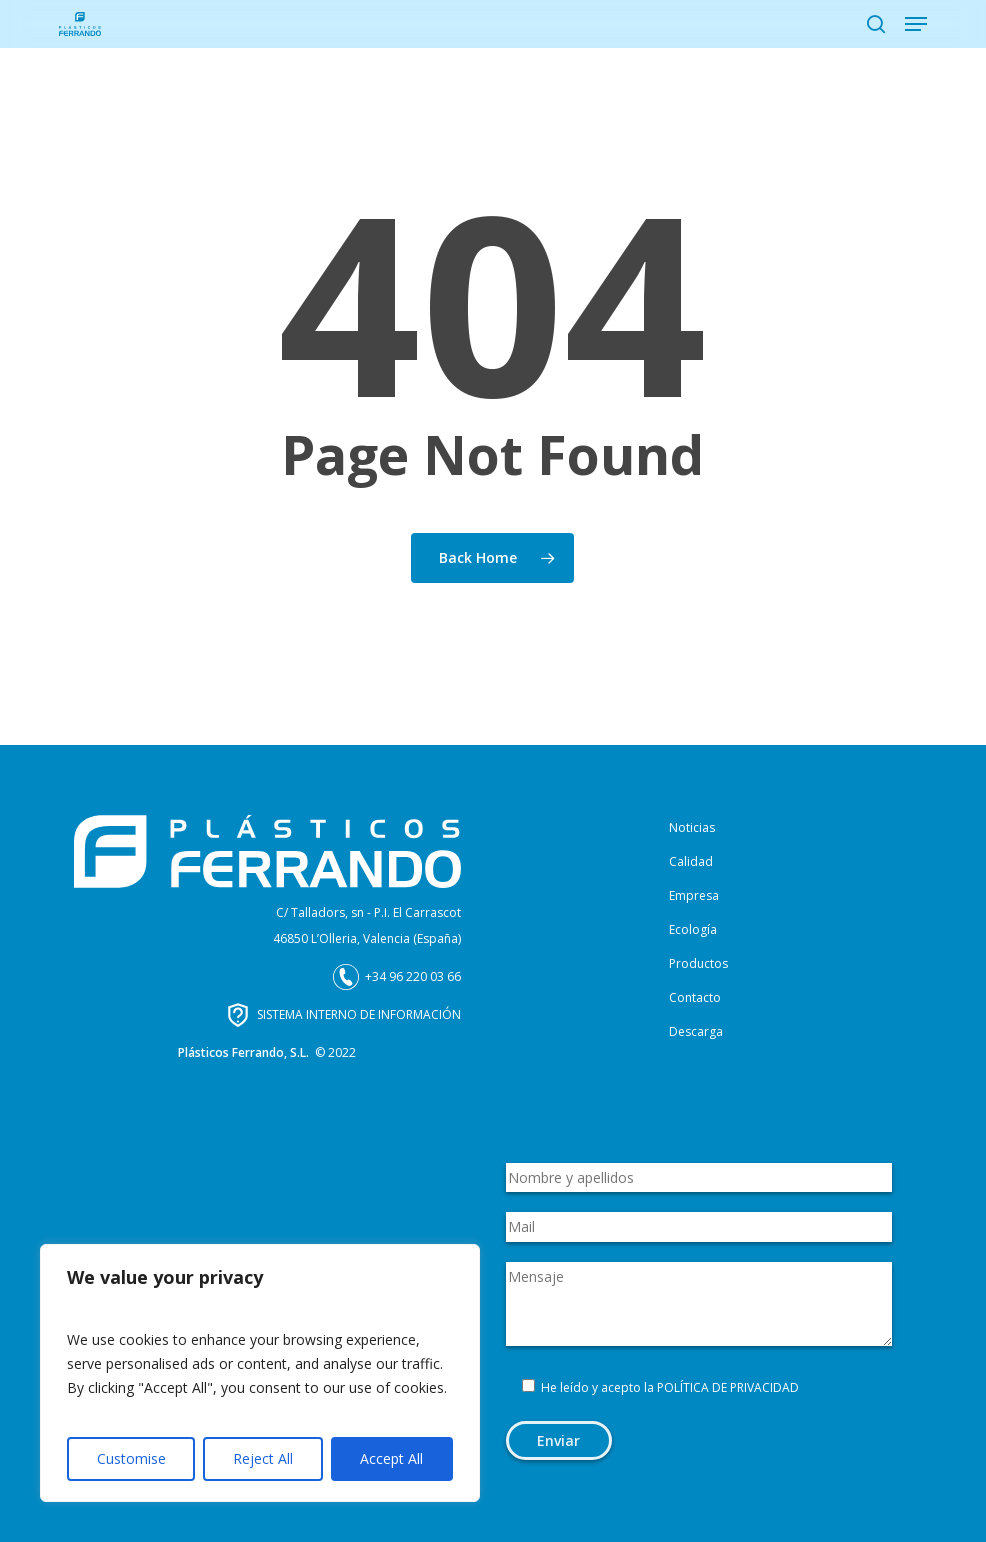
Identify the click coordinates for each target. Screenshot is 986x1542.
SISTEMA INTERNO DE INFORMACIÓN (359, 1014)
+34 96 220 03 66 (413, 976)
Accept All (391, 1458)
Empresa (694, 895)
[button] (916, 24)
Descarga (696, 1031)
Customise (131, 1458)
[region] (260, 1373)
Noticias (692, 827)
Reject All (263, 1458)
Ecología (693, 929)
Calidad (691, 861)
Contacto (695, 997)
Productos (698, 963)
